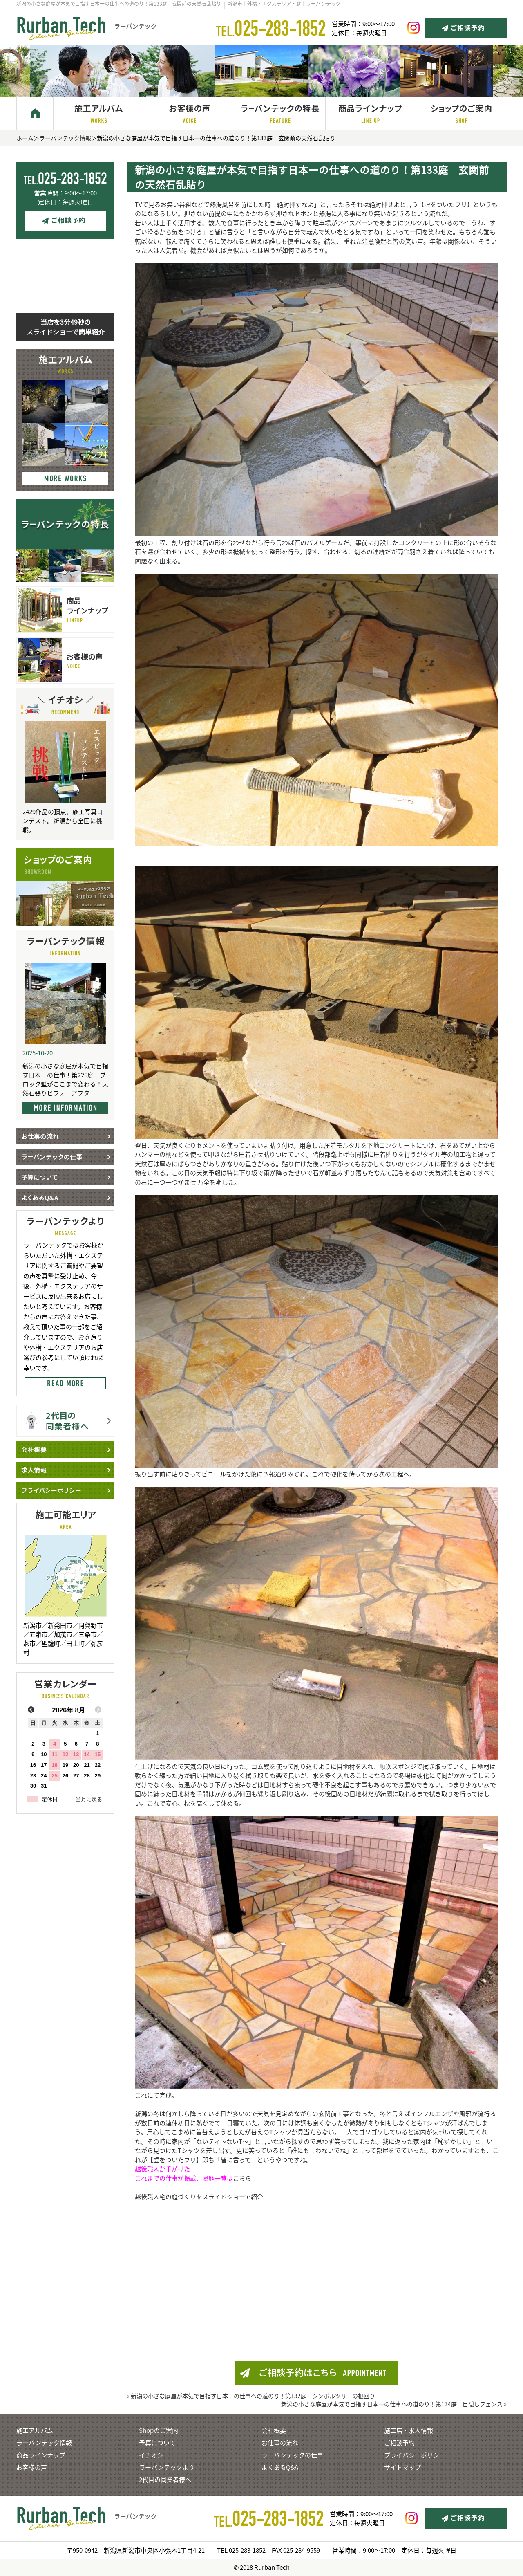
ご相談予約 (399, 2442)
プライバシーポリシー (414, 2454)
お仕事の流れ (280, 2442)
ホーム (25, 138)
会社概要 (274, 2430)
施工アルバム (34, 2430)
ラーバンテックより (166, 2467)
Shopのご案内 (158, 2430)
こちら (242, 2178)
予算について (157, 2442)
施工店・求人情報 (408, 2430)
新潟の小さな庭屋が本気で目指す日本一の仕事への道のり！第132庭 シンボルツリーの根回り (253, 2396)
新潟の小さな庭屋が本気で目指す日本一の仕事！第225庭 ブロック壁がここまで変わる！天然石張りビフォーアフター (65, 1079)
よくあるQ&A (280, 2467)
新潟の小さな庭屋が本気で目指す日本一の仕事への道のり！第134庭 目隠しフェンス (392, 2404)
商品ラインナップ (40, 2454)
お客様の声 (31, 2467)
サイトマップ (402, 2467)
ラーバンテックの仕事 (292, 2454)
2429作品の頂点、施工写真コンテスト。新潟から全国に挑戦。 (62, 820)
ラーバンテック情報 (65, 138)
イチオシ (151, 2454)
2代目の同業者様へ (165, 2479)
